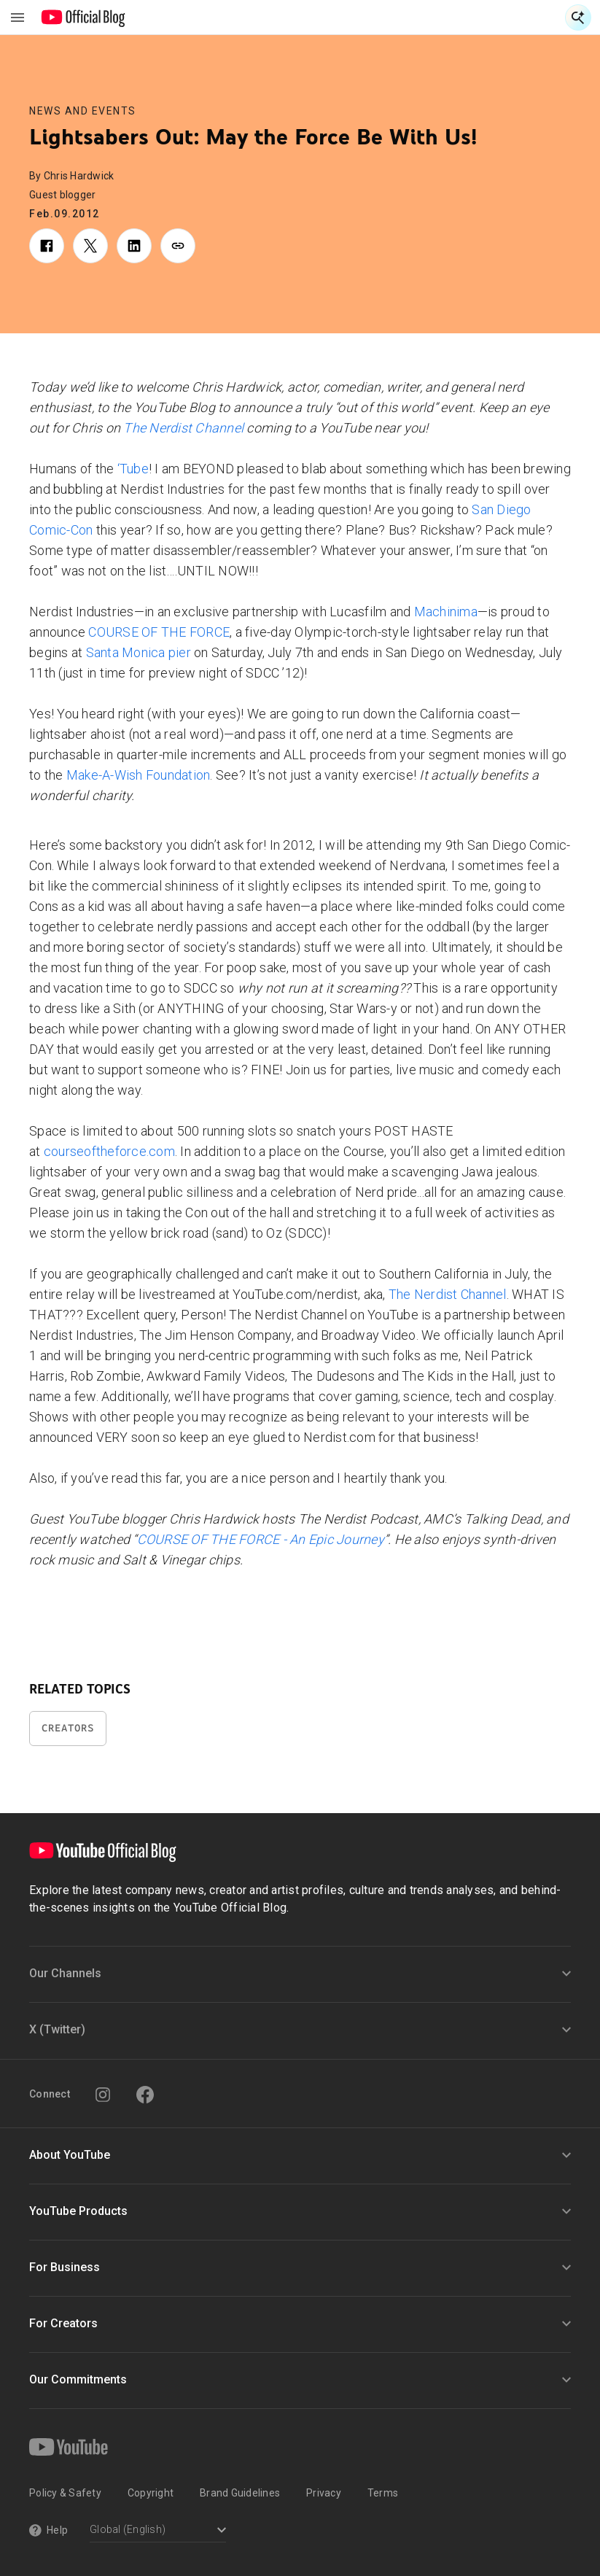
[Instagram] (103, 2094)
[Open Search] (578, 17)
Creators (68, 1728)
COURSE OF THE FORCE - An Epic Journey (260, 1539)
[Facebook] (145, 2094)
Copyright (151, 2493)
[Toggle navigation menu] (17, 17)
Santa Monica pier (138, 652)
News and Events (82, 111)
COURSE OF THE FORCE (159, 632)
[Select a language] (158, 2531)
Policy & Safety (65, 2493)
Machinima (446, 611)
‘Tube (133, 468)
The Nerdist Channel (183, 427)
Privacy (323, 2493)
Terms (382, 2493)
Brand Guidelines (240, 2493)
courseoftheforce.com (109, 1151)
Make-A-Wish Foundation (138, 775)
